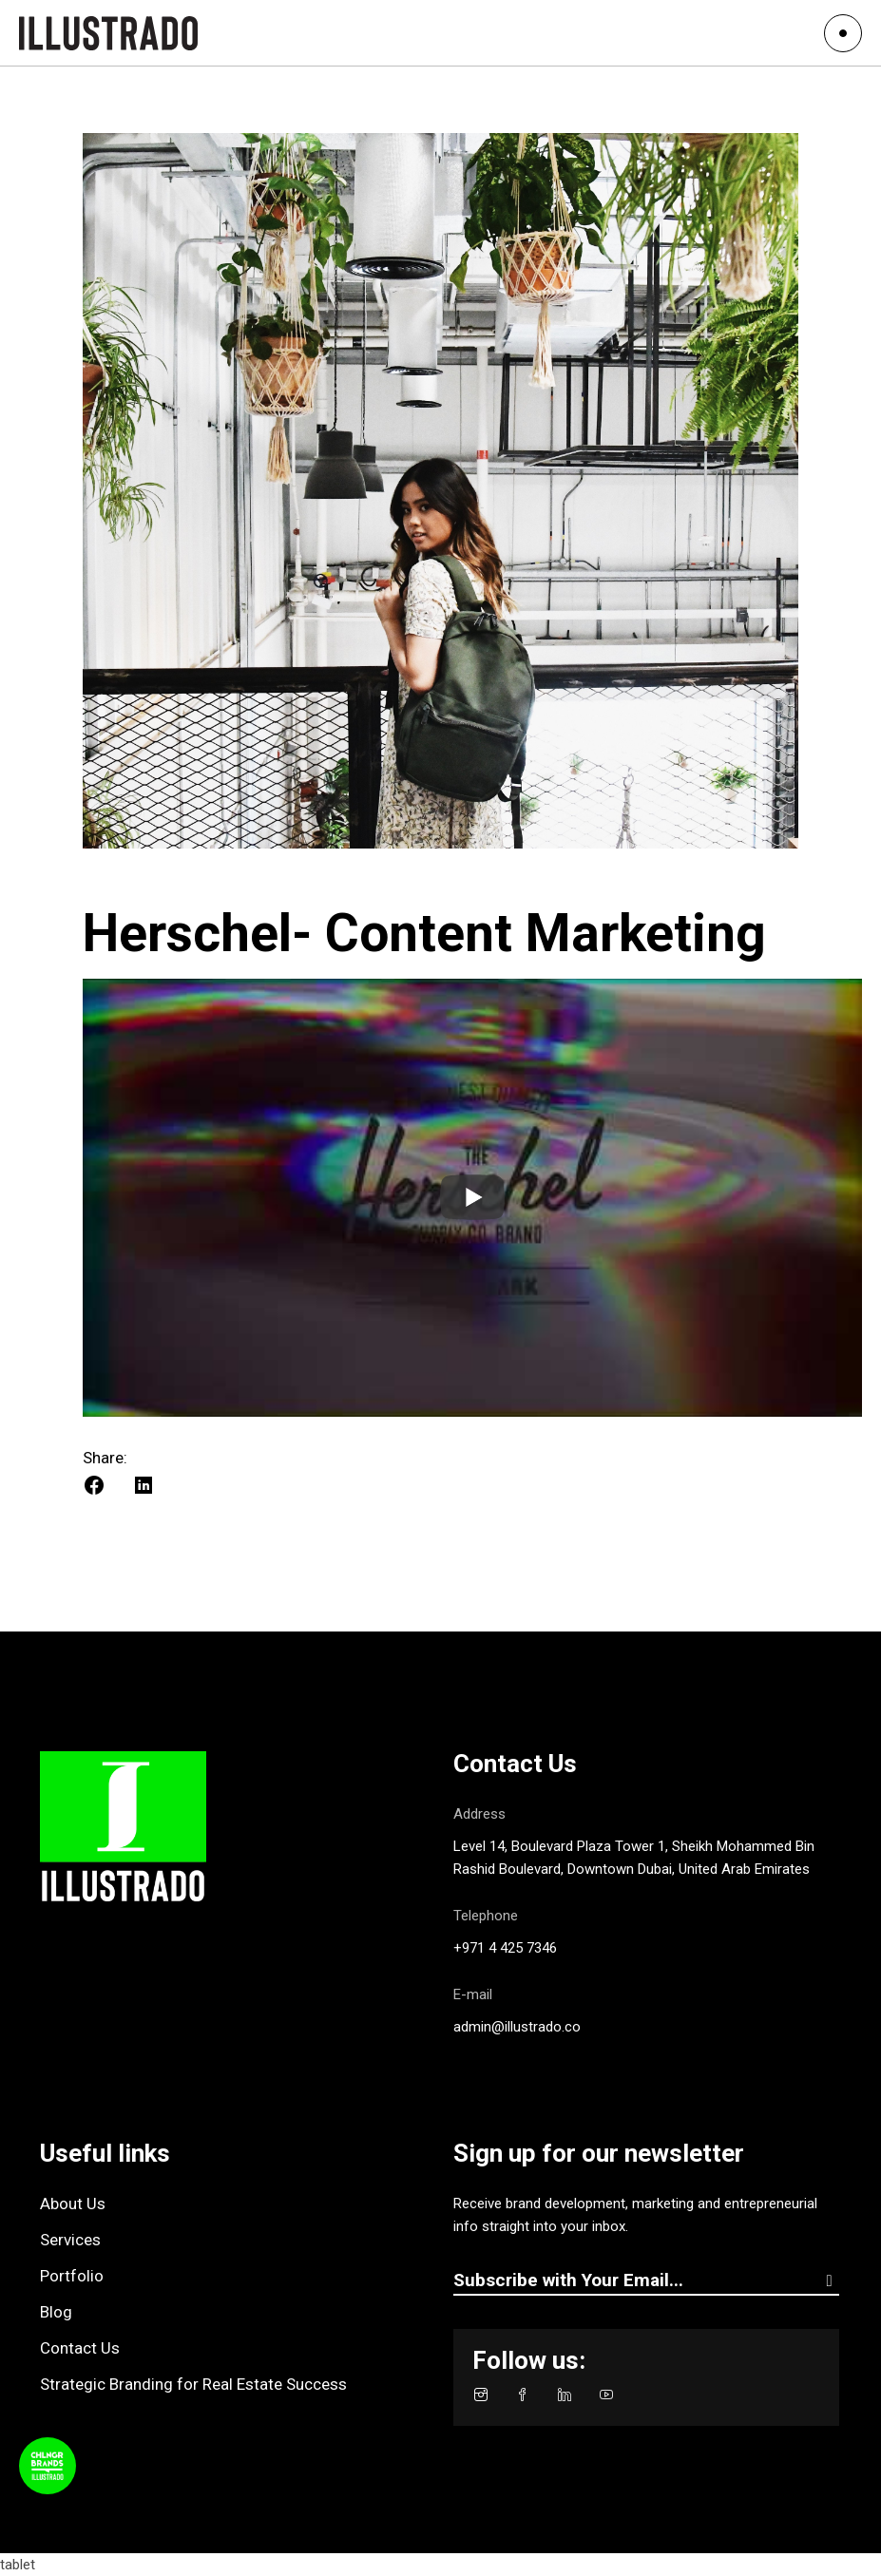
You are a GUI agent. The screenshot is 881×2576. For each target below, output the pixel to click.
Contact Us (80, 2347)
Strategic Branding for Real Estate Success (193, 2384)
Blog (56, 2311)
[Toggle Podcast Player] (47, 2465)
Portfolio (72, 2275)
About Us (72, 2203)
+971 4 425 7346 (505, 1947)
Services (70, 2239)
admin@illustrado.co (517, 2026)
